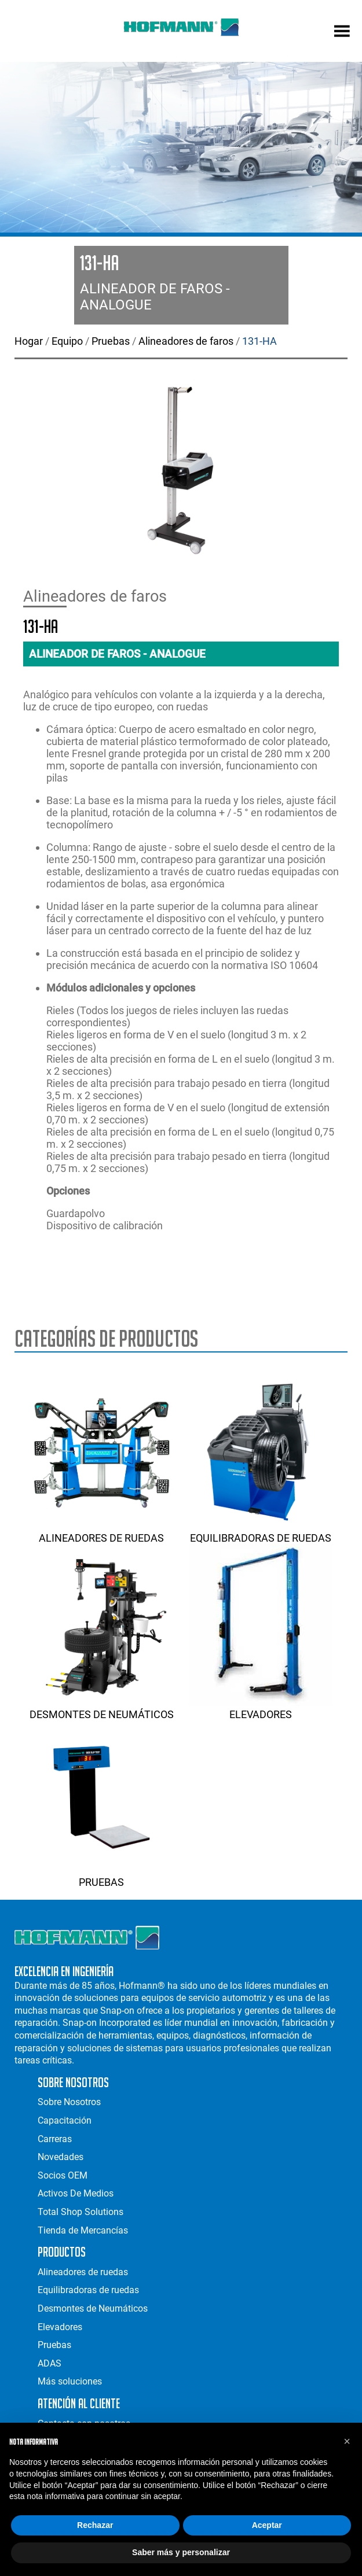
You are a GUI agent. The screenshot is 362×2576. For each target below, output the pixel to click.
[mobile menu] (342, 32)
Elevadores (260, 1708)
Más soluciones (70, 2381)
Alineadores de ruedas (101, 1532)
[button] (347, 2441)
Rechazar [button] (95, 2525)
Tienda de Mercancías (83, 2230)
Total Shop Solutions (80, 2211)
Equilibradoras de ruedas (260, 1532)
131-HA (259, 341)
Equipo (67, 341)
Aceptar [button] (267, 2525)
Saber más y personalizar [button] (181, 2552)
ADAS (49, 2363)
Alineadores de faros (185, 341)
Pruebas (111, 341)
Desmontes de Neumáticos (101, 1708)
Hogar (28, 341)
